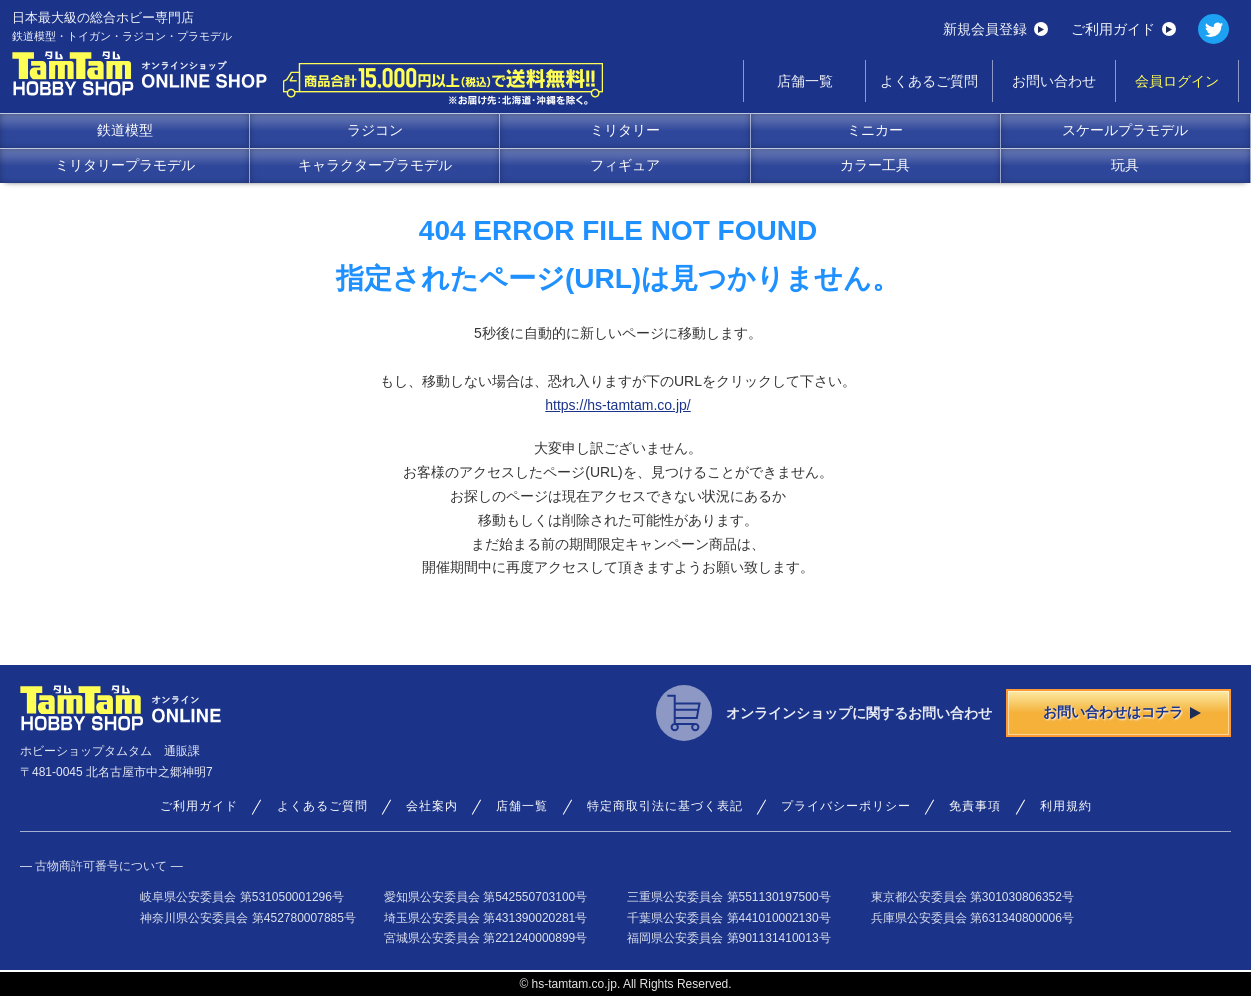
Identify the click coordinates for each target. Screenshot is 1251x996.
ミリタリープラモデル (125, 165)
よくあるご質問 (929, 81)
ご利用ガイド (1123, 29)
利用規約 (1066, 806)
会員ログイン (1177, 81)
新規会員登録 (995, 29)
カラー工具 (875, 165)
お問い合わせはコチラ (1122, 712)
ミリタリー (625, 130)
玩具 (1125, 165)
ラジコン (375, 130)
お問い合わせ (1054, 81)
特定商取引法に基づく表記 (665, 806)
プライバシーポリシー (846, 806)
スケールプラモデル (1125, 130)
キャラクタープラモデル (375, 165)
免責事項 (975, 806)
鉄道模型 (125, 130)
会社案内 (432, 806)
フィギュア (625, 165)
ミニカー (875, 130)
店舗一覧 (805, 81)
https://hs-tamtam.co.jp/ (618, 405)
